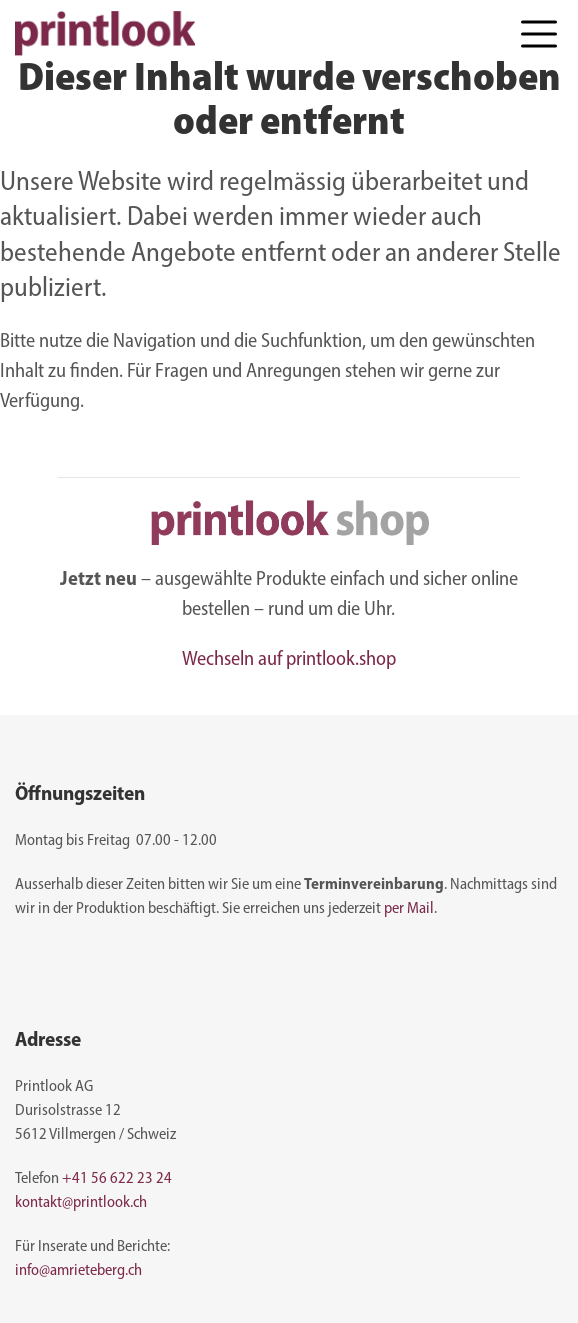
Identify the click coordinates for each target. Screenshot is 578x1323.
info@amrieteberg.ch (78, 1271)
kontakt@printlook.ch (81, 1203)
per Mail (409, 909)
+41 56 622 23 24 (117, 1179)
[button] (539, 33)
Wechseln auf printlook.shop (289, 660)
